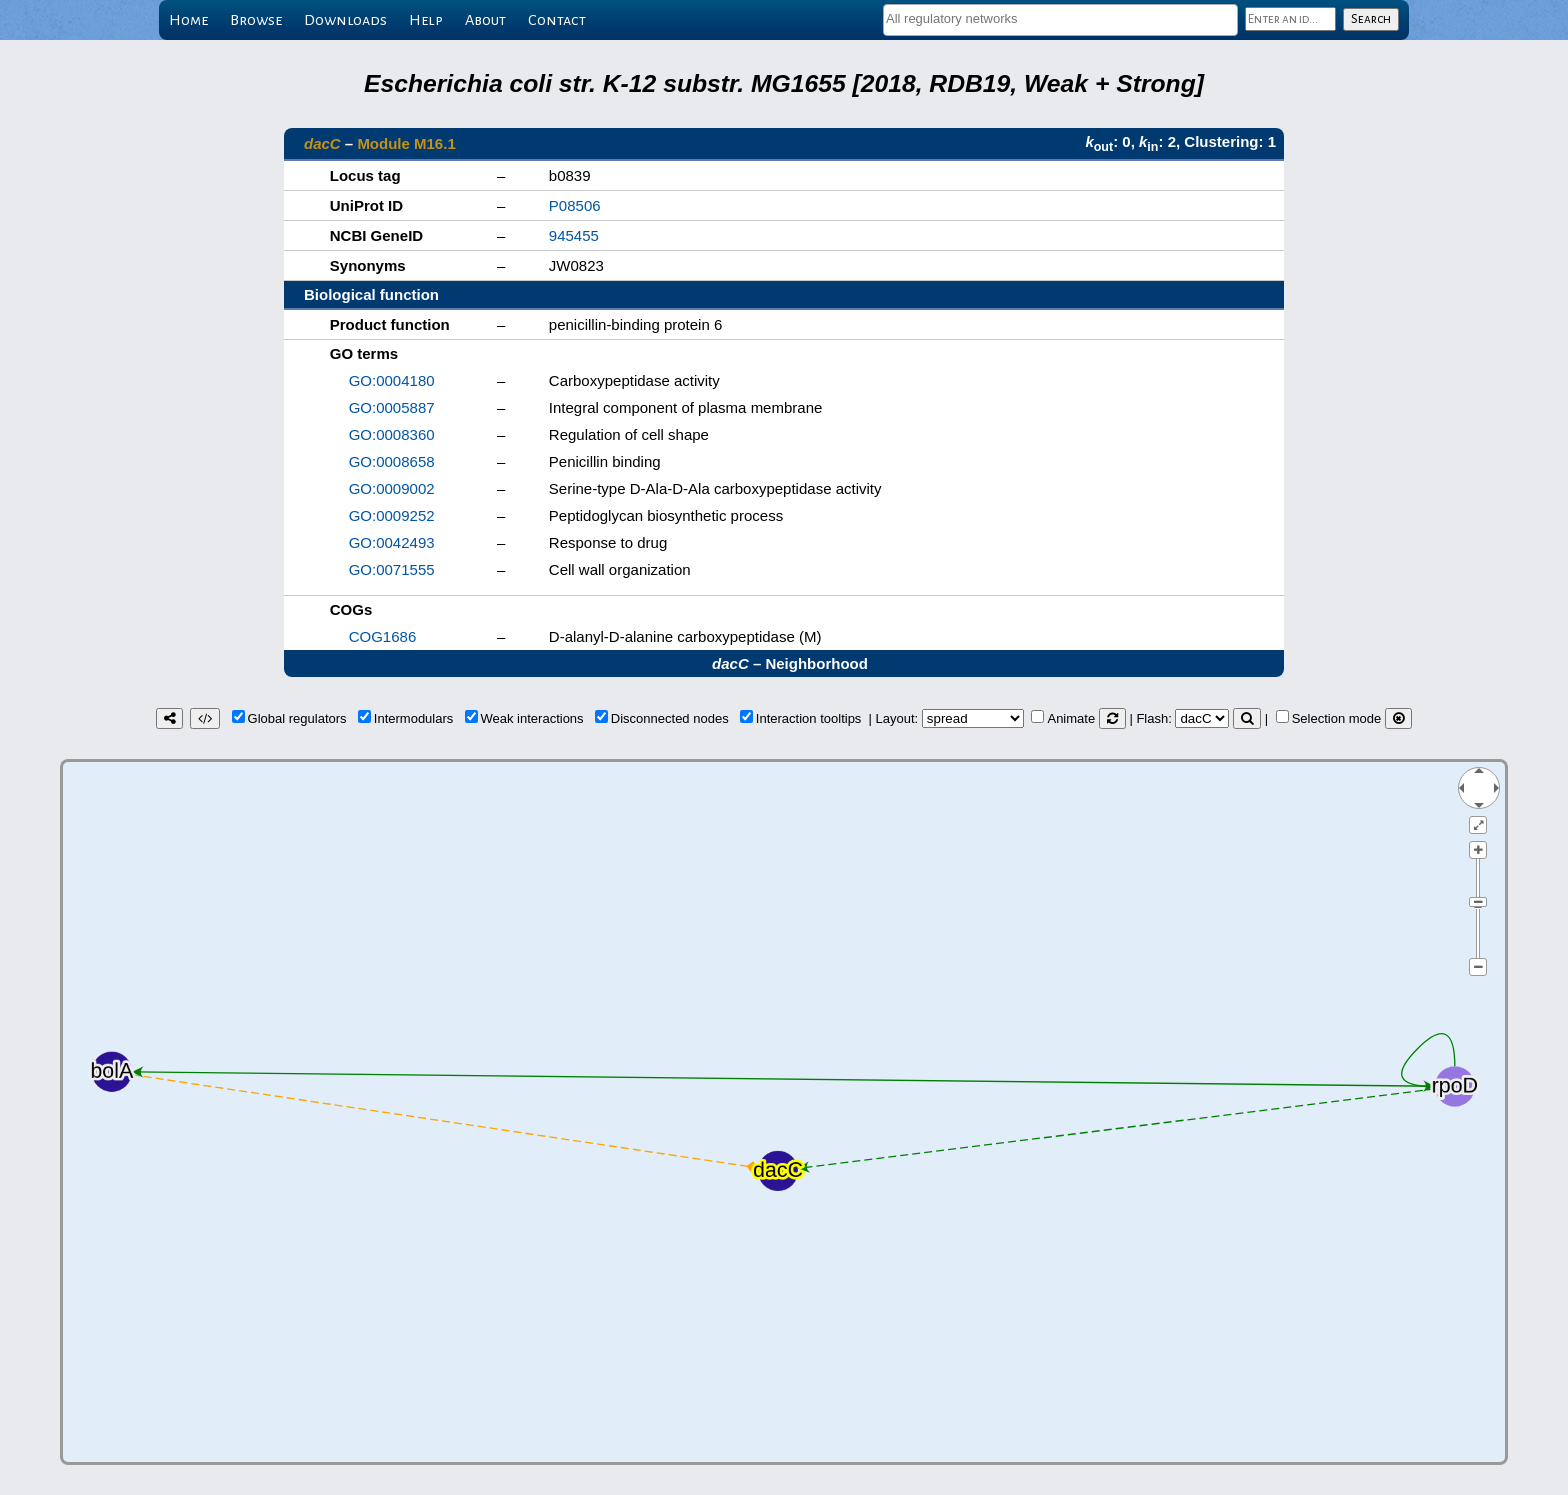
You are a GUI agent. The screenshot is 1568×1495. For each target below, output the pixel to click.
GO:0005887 (392, 407)
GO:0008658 (392, 461)
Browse (256, 20)
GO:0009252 (392, 515)
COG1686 (383, 636)
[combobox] (1060, 20)
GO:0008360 (392, 434)
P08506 (575, 205)
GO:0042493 (392, 542)
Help (426, 20)
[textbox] (1060, 18)
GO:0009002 (392, 488)
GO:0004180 (392, 380)
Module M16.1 (406, 143)
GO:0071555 (392, 569)
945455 (574, 235)
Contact (557, 20)
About (485, 20)
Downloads (345, 20)
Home (188, 20)
